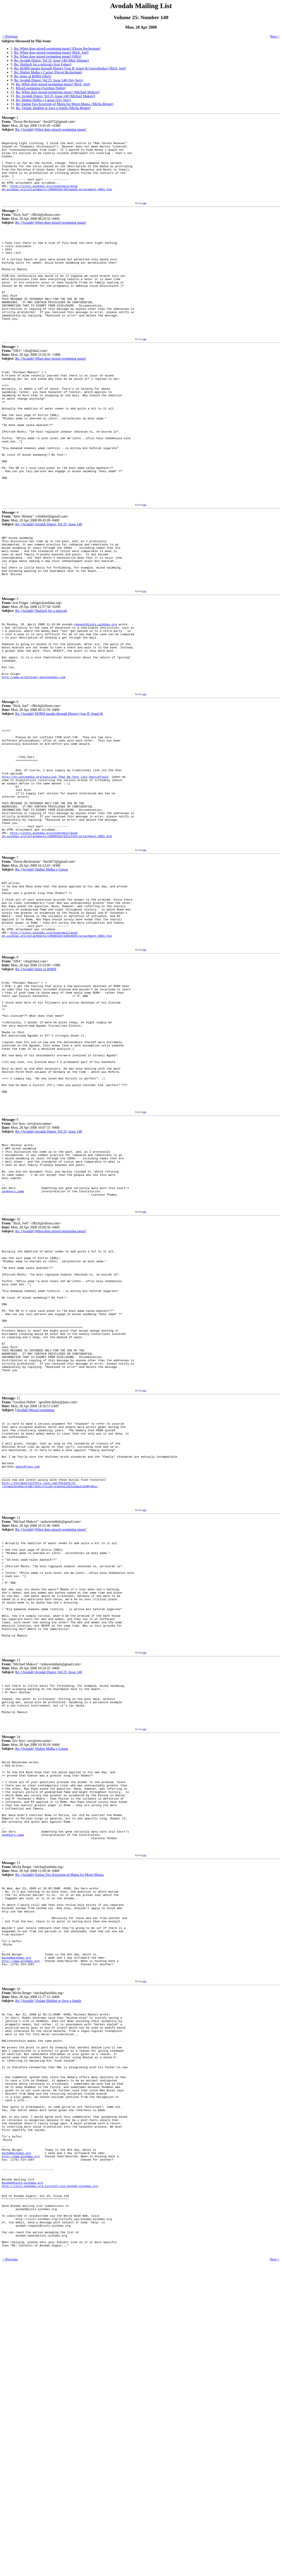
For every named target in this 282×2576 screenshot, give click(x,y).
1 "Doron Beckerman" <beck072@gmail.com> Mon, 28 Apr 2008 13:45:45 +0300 (39, 123)
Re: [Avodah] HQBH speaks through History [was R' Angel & (59, 793)
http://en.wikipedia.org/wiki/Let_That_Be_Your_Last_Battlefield (55, 868)
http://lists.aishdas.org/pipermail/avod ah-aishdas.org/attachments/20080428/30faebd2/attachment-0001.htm (57, 198)
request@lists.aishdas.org (95, 692)
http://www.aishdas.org (21, 2222)
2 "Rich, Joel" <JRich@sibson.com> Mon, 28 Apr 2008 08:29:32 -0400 (31, 228)
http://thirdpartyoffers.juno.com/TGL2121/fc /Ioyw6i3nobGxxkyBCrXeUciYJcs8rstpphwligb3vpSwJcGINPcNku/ (50, 1680)
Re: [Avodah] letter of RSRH (35, 1085)
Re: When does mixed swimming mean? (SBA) (47, 56)
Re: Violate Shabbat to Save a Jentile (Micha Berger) (53, 108)
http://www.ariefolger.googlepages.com (33, 756)
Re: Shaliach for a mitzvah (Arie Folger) (42, 64)
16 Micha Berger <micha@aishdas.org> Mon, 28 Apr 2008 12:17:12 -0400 (33, 2258)
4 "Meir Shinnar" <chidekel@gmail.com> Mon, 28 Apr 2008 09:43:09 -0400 (35, 575)
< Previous (10, 36)
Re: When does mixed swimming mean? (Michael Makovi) (58, 92)
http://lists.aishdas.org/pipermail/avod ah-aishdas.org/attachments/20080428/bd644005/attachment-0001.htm (57, 1049)
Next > (275, 36)
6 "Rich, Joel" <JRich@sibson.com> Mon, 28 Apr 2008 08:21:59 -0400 (31, 787)
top (144, 214)
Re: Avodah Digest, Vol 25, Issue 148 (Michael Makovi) (55, 96)
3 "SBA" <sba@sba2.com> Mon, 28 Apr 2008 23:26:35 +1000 (31, 383)
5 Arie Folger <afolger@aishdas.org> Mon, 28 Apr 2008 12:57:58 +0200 (32, 671)
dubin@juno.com (27, 1658)
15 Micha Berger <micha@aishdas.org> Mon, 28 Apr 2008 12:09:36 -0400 (33, 2114)
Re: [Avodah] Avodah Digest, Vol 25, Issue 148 (48, 581)
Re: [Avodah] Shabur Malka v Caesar (41, 973)
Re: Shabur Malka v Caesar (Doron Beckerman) (48, 72)
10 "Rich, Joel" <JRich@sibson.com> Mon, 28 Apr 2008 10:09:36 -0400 (31, 1379)
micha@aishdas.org (16, 2218)
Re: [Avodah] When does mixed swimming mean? (50, 129)
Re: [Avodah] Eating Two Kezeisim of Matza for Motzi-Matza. (59, 2120)
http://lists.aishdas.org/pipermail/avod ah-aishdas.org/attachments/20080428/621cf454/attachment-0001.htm (57, 937)
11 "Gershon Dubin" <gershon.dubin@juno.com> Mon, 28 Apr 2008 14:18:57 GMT (40, 1586)
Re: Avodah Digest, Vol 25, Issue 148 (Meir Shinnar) (51, 60)
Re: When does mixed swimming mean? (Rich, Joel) (51, 52)
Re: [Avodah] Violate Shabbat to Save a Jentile (48, 2264)
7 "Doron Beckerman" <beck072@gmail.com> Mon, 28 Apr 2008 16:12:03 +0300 (39, 967)
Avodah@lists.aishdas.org (22, 2481)
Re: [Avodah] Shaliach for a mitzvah (41, 677)
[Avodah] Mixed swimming (34, 1592)
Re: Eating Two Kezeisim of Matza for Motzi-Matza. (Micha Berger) (64, 104)
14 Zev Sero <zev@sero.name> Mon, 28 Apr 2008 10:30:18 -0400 (30, 1970)
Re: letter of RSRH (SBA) (32, 76)
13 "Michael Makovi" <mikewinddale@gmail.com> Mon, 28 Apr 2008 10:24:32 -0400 (42, 1886)
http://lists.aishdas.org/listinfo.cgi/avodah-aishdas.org (50, 2485)
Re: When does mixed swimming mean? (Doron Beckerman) (57, 48)
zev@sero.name (13, 1343)
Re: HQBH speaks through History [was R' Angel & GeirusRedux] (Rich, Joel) (70, 68)
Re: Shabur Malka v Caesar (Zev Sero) (43, 100)
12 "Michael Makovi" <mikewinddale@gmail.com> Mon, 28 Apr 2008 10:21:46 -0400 (42, 1722)
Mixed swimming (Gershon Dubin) (40, 88)
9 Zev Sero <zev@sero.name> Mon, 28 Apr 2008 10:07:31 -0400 (30, 1267)
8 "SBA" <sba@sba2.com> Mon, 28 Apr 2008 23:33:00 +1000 (31, 1079)
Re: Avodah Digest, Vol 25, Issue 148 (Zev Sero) (48, 80)
